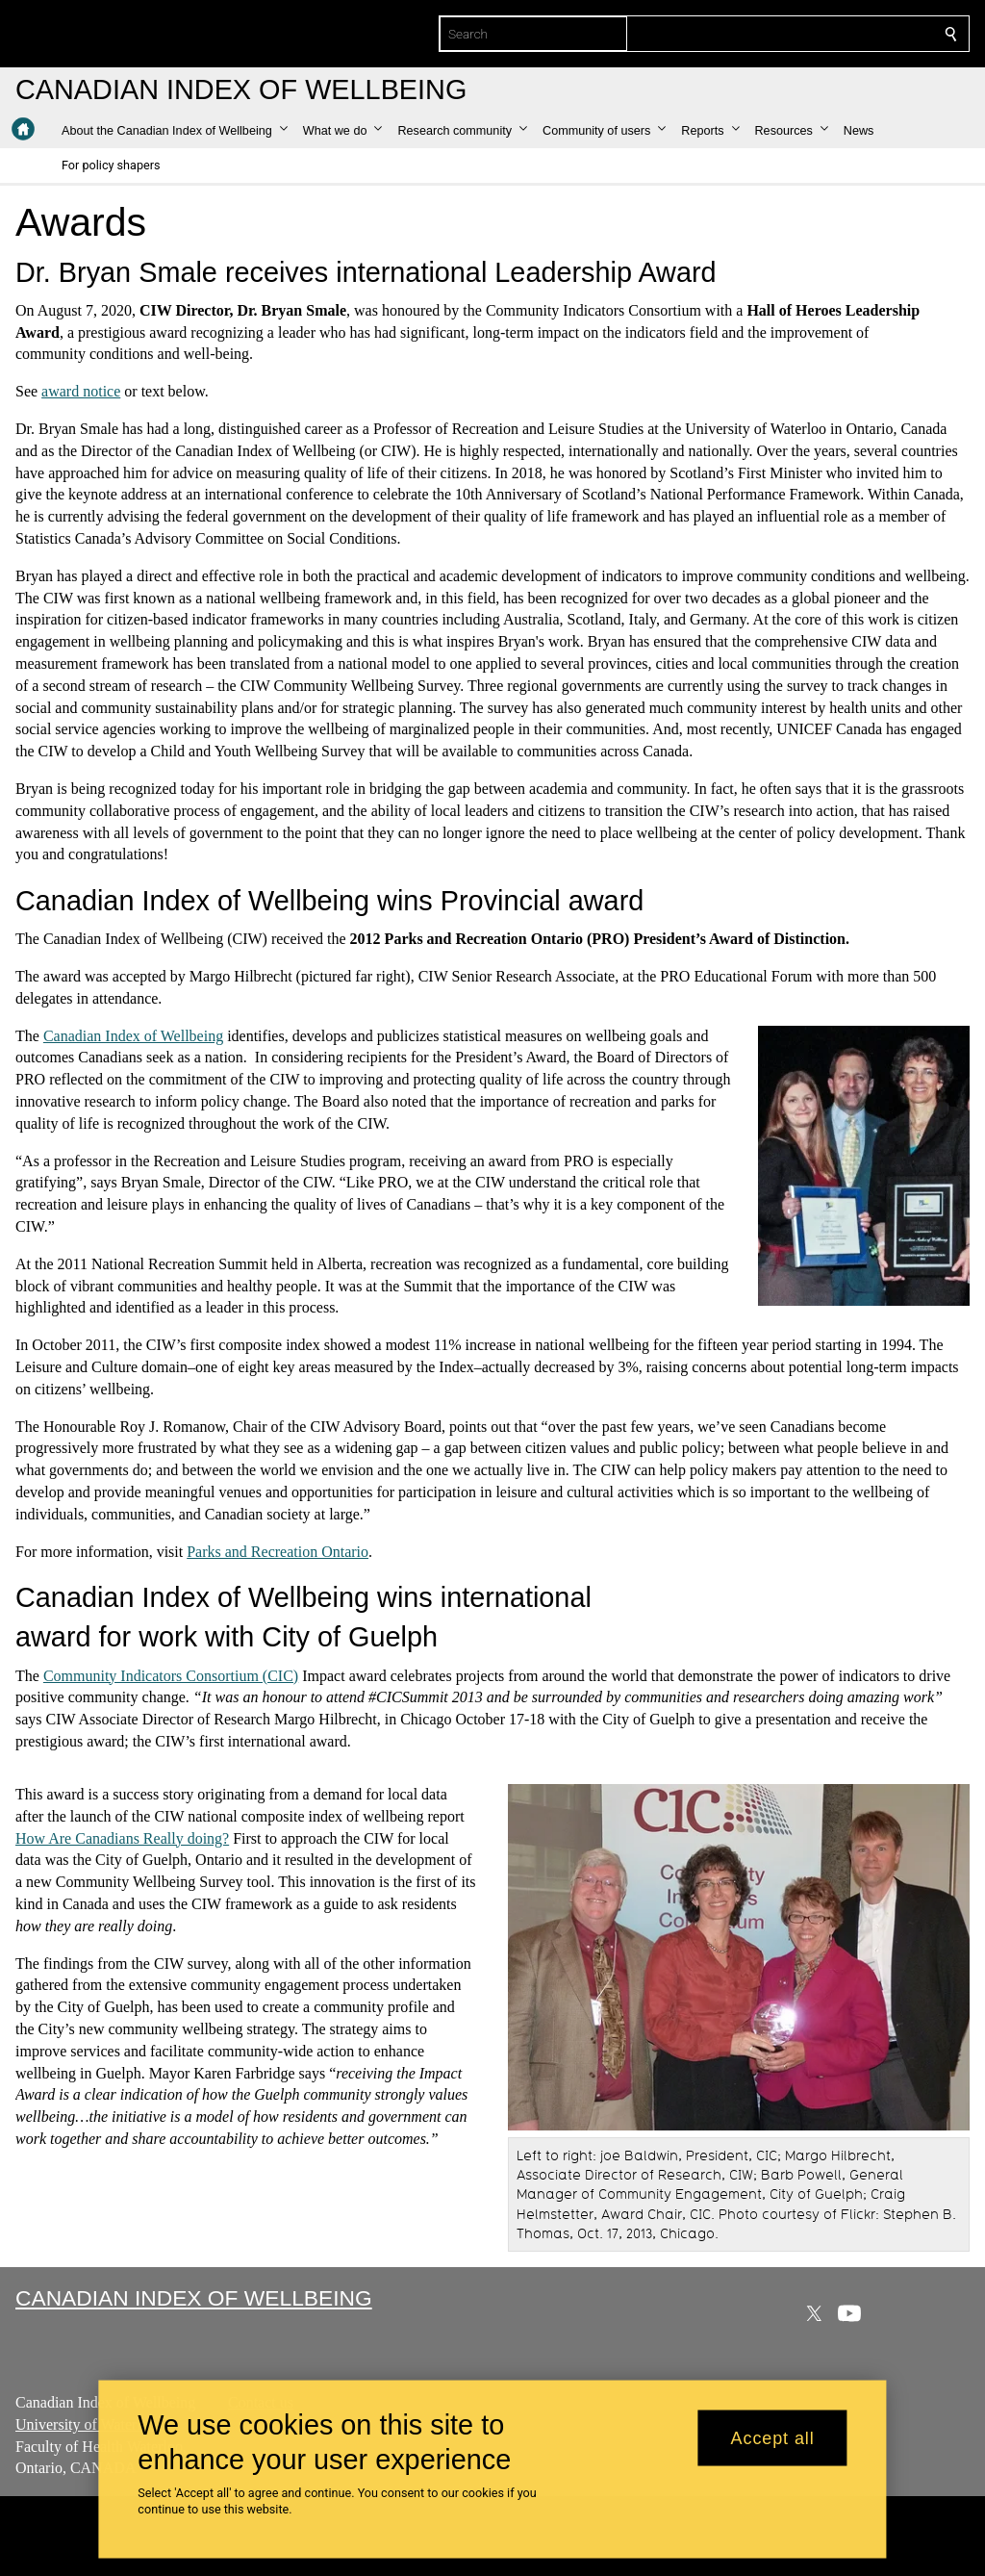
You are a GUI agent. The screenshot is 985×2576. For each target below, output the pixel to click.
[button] (174, 131)
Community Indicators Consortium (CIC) (170, 1675)
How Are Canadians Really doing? (122, 1837)
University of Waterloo (86, 2424)
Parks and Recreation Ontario (277, 1551)
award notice (80, 391)
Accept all (773, 2437)
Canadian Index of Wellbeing (133, 1036)
